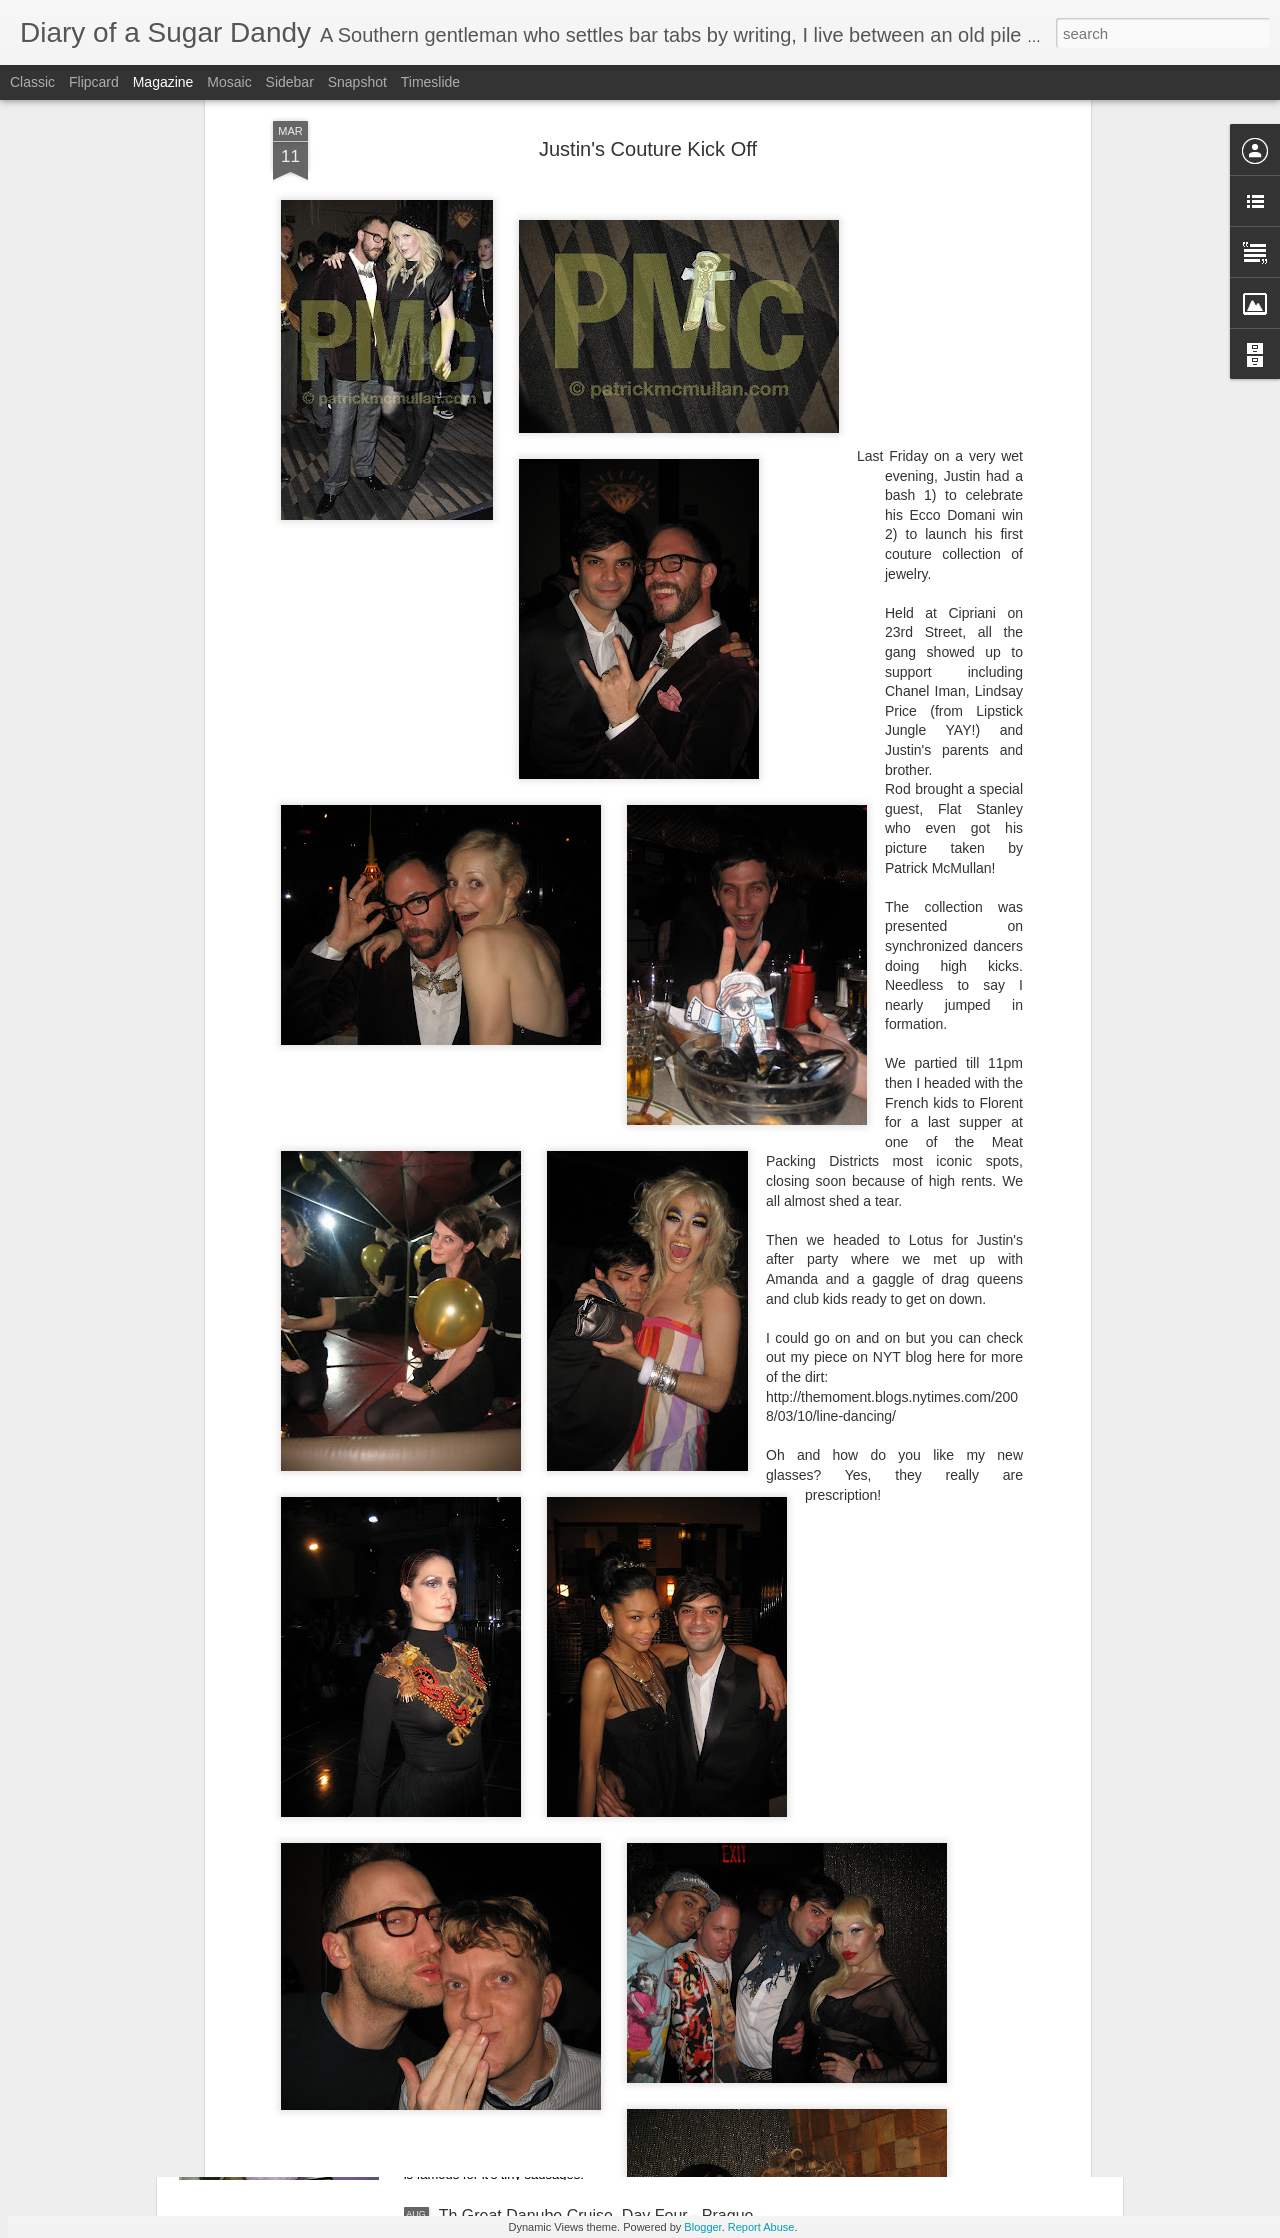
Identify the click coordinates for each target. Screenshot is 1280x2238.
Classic (32, 82)
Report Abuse (761, 2227)
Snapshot (357, 82)
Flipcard (94, 82)
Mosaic (229, 82)
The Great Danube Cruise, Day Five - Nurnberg (607, 1988)
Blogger (702, 2227)
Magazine (163, 82)
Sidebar (290, 82)
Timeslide (430, 82)
